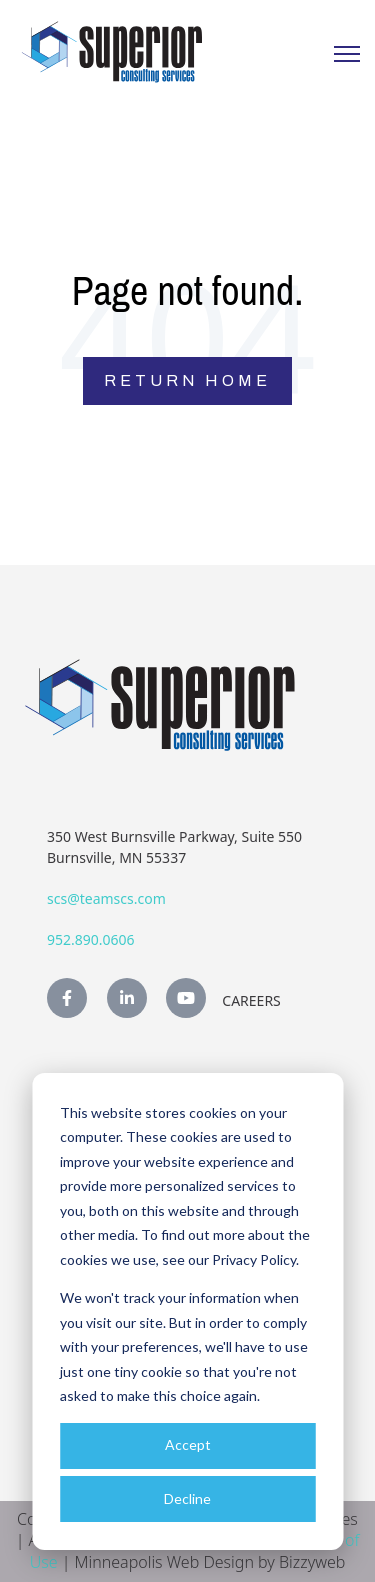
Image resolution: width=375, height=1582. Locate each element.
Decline (187, 1498)
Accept (188, 1444)
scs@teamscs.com (106, 898)
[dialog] (187, 1311)
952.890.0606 (91, 939)
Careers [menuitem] (251, 1000)
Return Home (187, 380)
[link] (112, 50)
